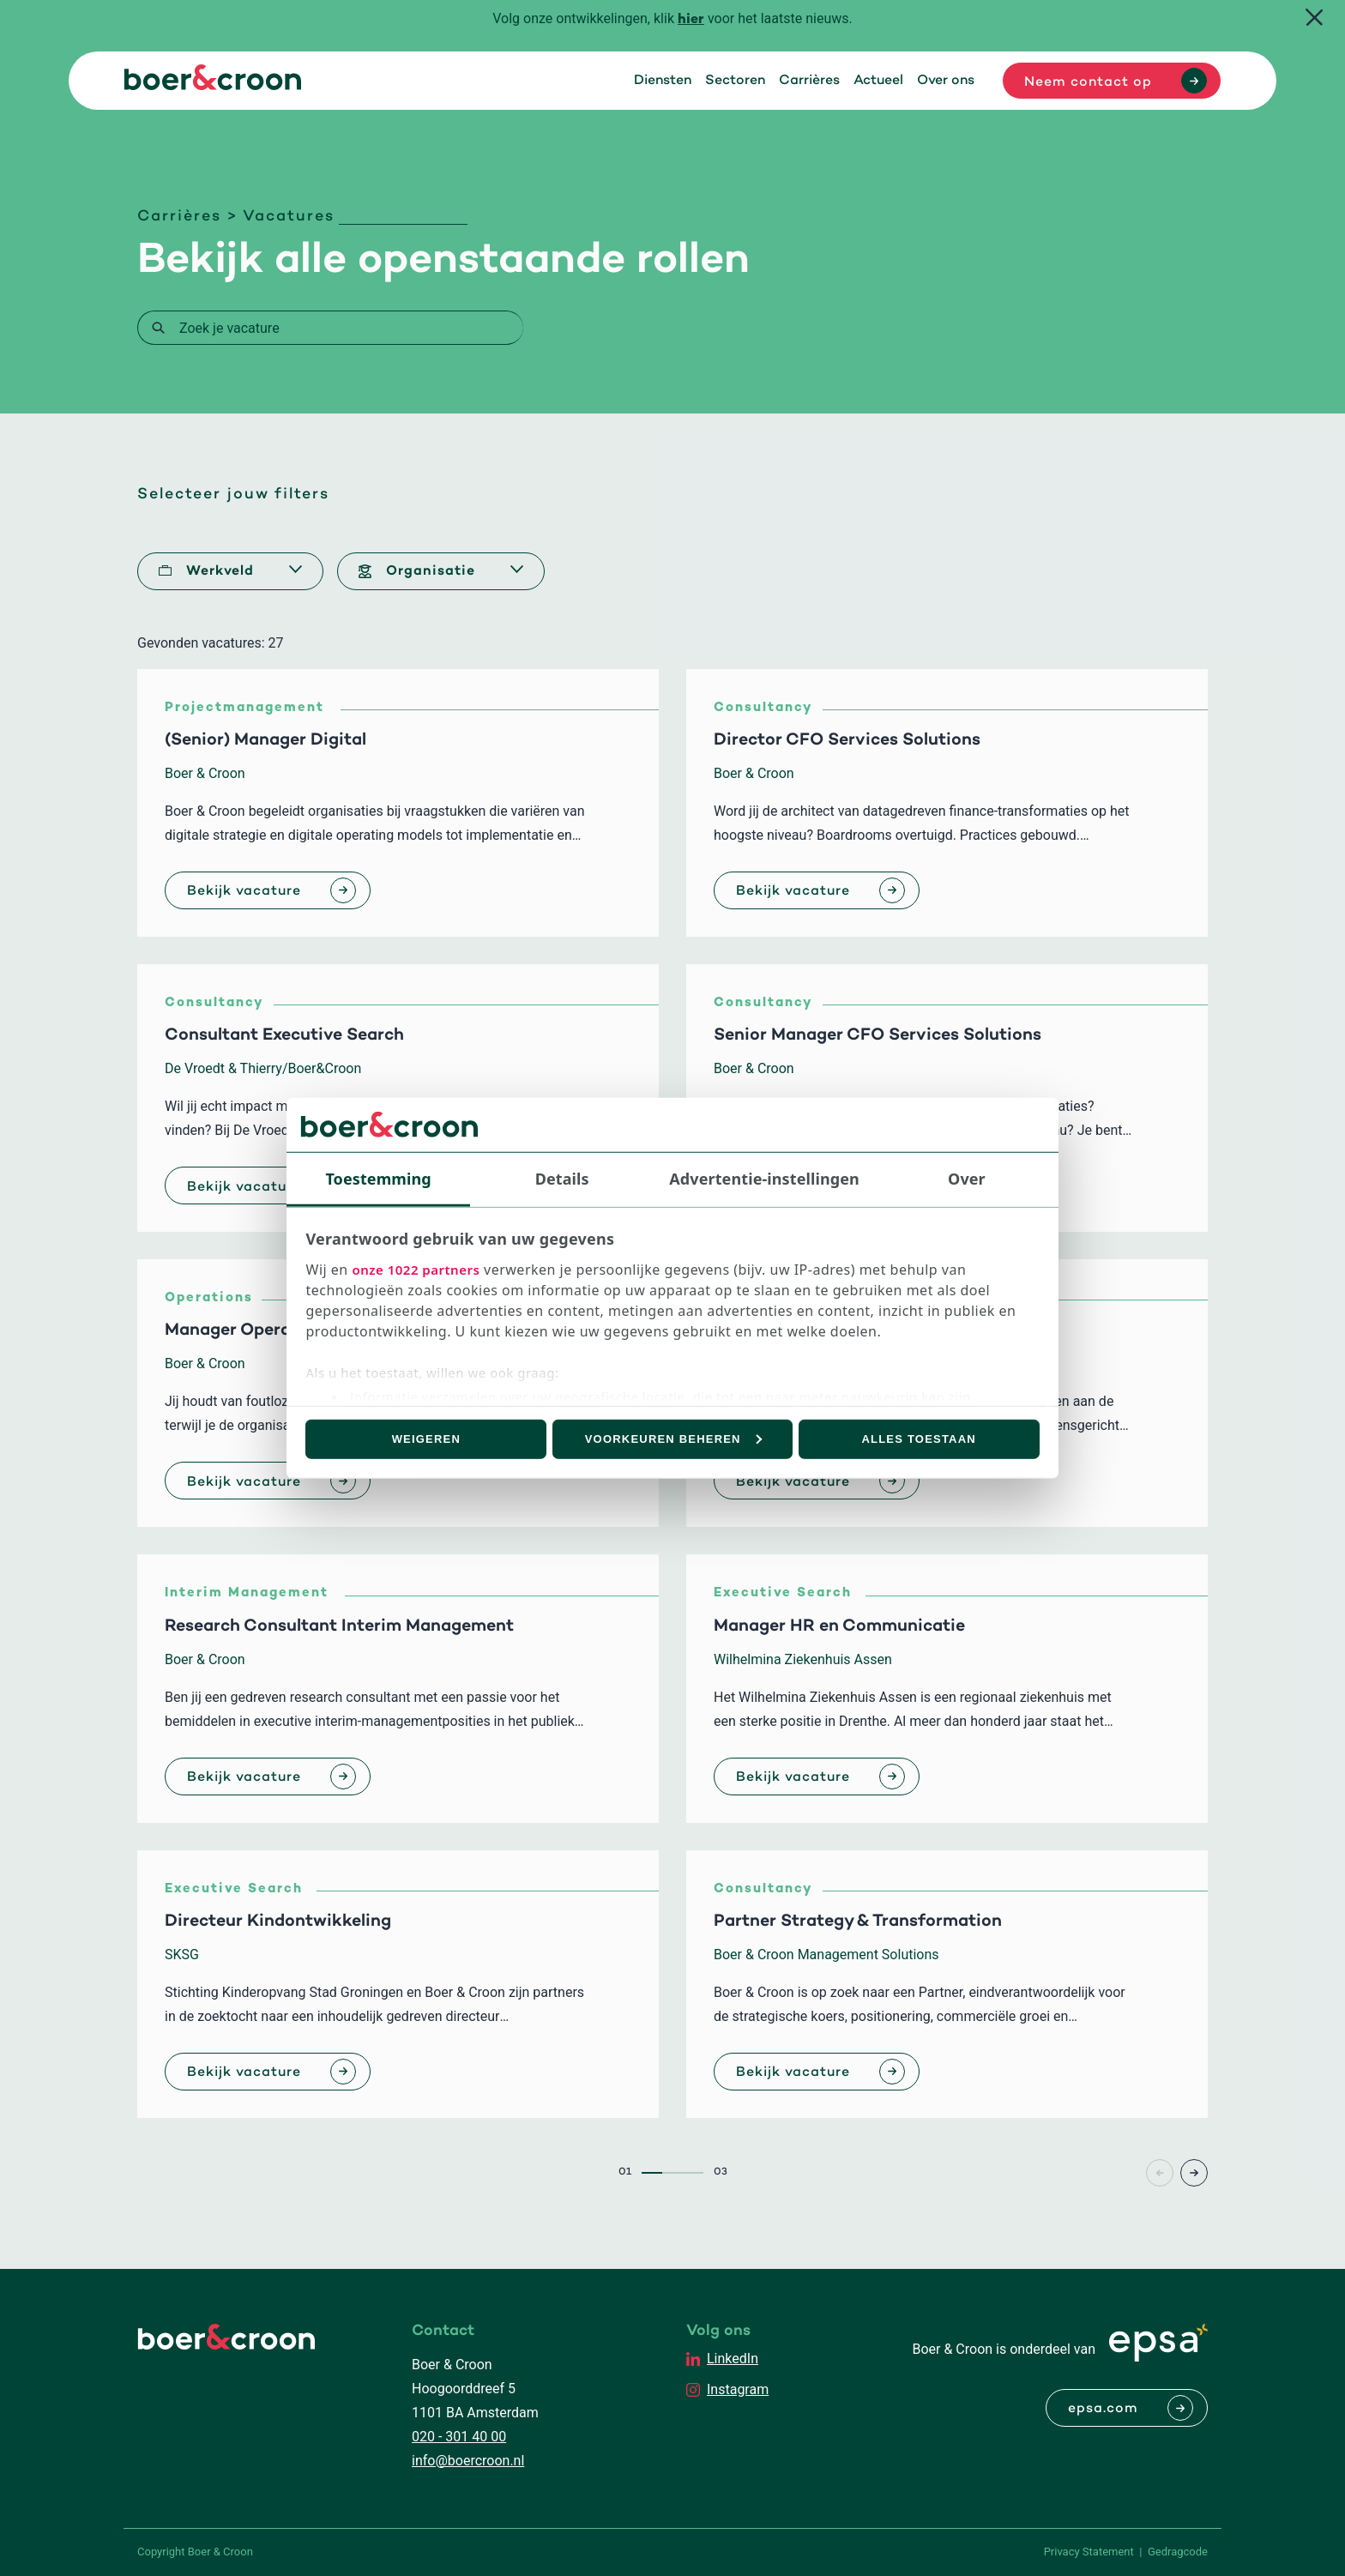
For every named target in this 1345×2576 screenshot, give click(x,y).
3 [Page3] (693, 2173)
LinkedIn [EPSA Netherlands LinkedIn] (732, 2358)
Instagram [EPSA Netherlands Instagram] (738, 2389)
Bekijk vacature (244, 891)
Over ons (945, 80)
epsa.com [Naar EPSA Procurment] (1103, 2409)
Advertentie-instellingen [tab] (764, 1177)
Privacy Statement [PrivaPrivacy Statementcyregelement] (1089, 2551)
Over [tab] (967, 1177)
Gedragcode (1178, 2551)
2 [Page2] (672, 2173)
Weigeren (426, 1439)
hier (691, 20)
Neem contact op (1088, 82)
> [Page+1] (1194, 2173)
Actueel (878, 80)
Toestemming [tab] (378, 1177)
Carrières (809, 80)
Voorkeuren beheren (673, 1439)
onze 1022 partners (415, 1269)
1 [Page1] (652, 2173)
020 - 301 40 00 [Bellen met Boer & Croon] (459, 2436)
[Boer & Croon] (213, 85)
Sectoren (735, 80)
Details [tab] (562, 1177)
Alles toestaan (919, 1439)
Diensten (662, 80)
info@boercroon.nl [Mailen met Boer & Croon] (468, 2460)
